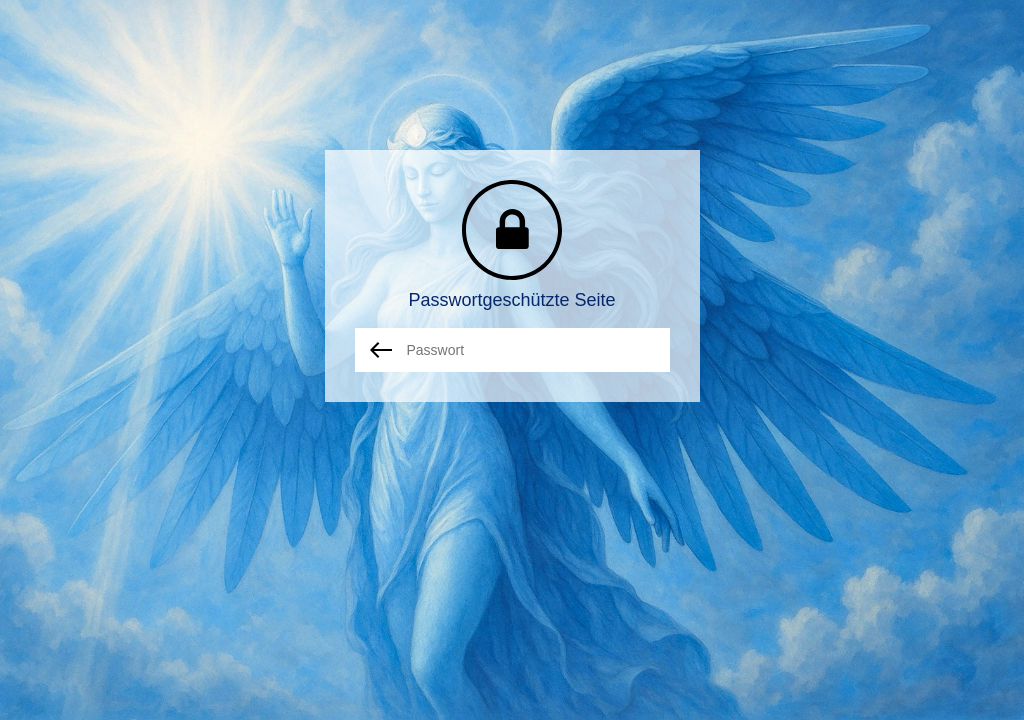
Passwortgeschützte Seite (511, 300)
